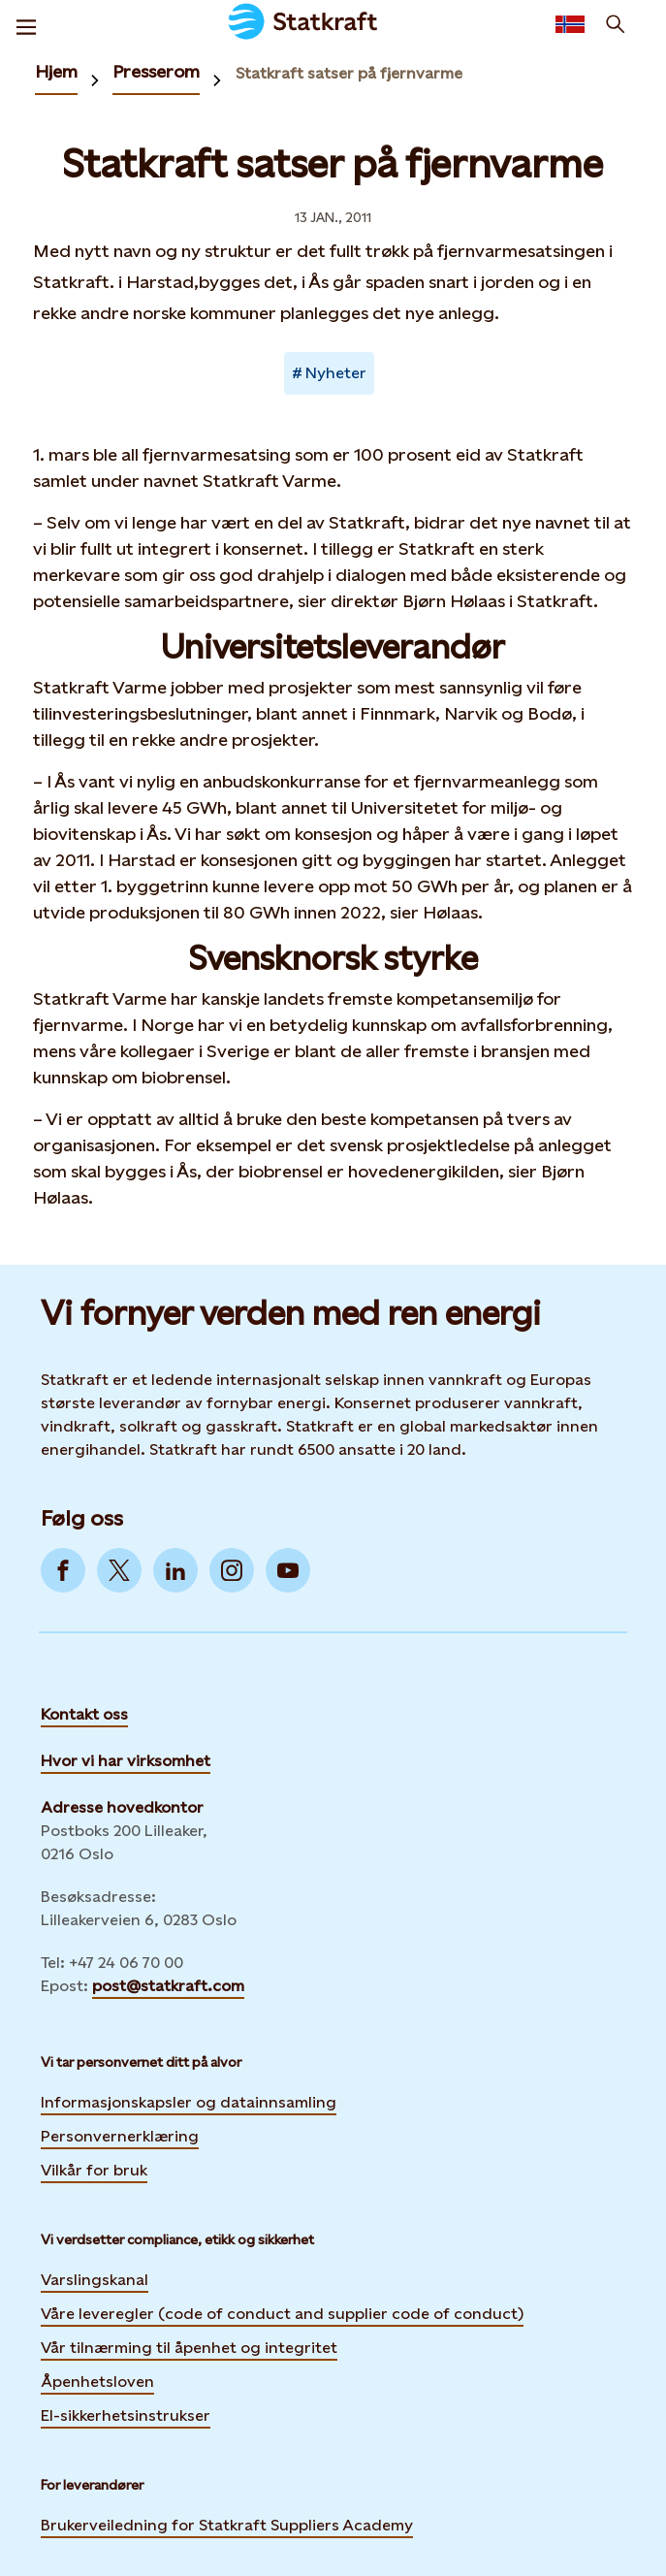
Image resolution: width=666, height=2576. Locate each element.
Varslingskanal (94, 2279)
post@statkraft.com (168, 1986)
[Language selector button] (570, 24)
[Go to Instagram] (231, 1570)
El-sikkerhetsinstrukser (125, 2415)
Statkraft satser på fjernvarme (349, 73)
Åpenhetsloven (97, 2381)
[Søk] (615, 24)
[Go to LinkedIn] (175, 1570)
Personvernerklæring (120, 2133)
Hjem (56, 71)
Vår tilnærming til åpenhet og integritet (189, 2347)
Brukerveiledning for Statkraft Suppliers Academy (227, 2522)
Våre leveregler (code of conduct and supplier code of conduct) (282, 2313)
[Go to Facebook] (63, 1570)
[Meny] (26, 24)
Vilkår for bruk (94, 2170)
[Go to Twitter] (119, 1570)
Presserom (156, 71)
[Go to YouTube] (288, 1570)
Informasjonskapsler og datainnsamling (188, 2099)
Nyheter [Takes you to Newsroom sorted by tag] (335, 373)
